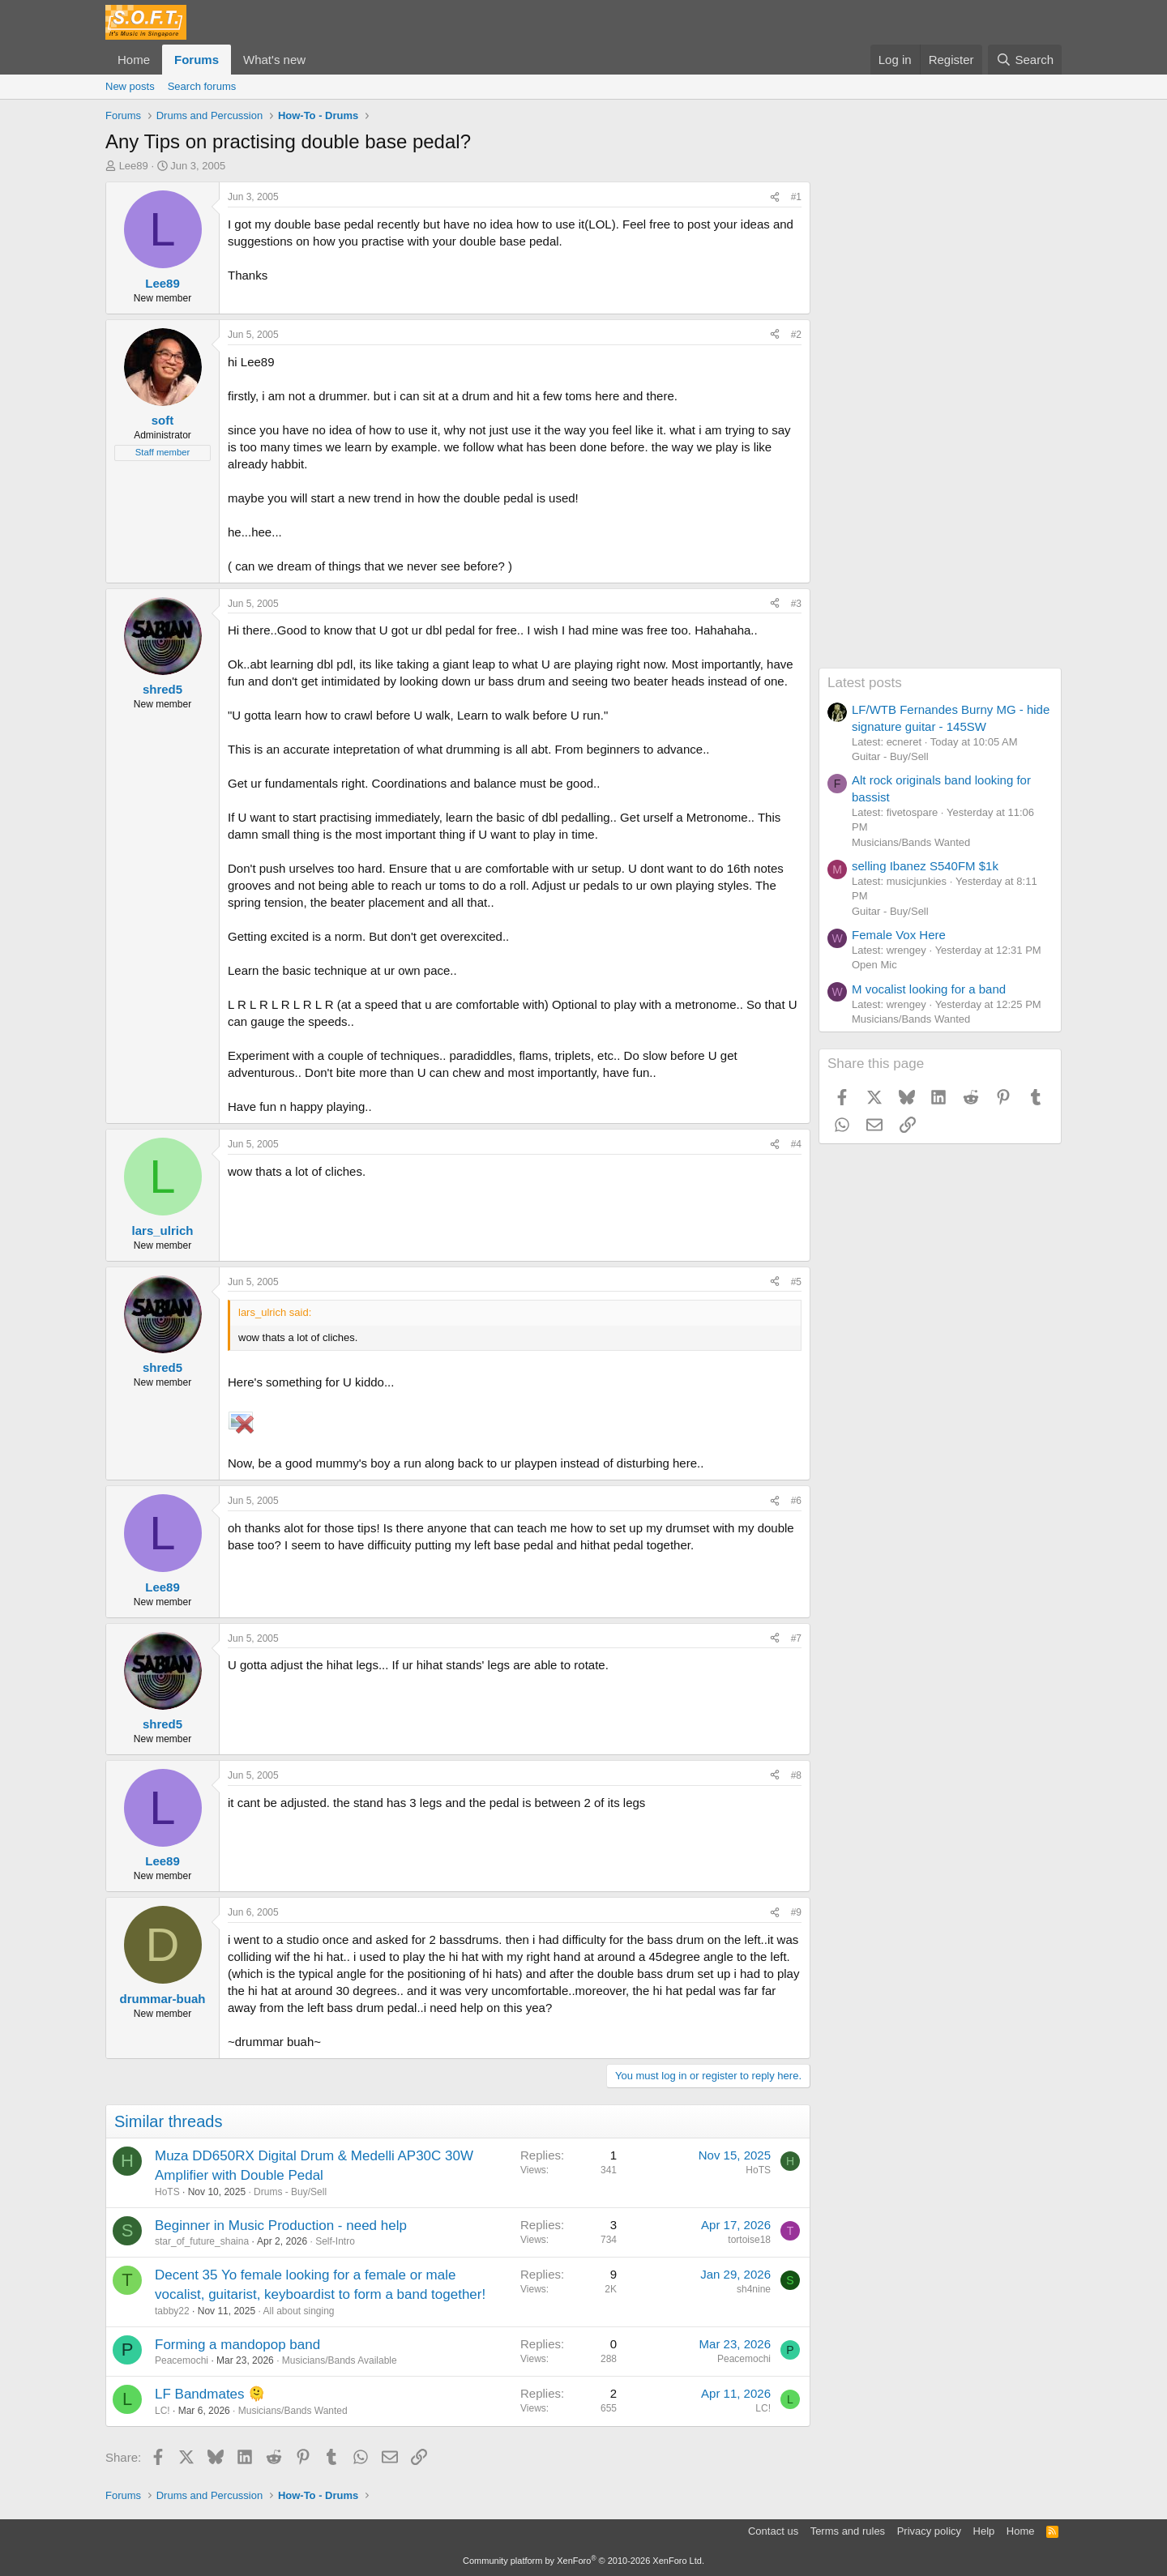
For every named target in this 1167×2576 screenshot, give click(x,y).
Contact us (773, 2531)
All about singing (298, 2311)
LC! (162, 2410)
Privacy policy (929, 2531)
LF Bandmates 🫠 (210, 2394)
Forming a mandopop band (237, 2344)
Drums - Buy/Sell (290, 2192)
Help (984, 2531)
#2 (796, 334)
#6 (796, 1500)
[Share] (774, 197)
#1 (796, 197)
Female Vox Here (899, 935)
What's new (274, 59)
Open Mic (874, 965)
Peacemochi (181, 2360)
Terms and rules (847, 2531)
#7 (796, 1638)
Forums (196, 59)
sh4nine (754, 2289)
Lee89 (133, 166)
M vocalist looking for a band (929, 989)
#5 (796, 1282)
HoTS (167, 2192)
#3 (796, 603)
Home (134, 59)
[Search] (1025, 60)
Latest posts (864, 682)
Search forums (202, 86)
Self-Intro (335, 2241)
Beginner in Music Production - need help (281, 2225)
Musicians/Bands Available (339, 2360)
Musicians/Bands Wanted (293, 2410)
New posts (130, 86)
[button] (318, 60)
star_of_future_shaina (202, 2241)
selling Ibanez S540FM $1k (925, 866)
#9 (796, 1912)
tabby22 (172, 2311)
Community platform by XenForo (583, 2560)
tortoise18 (749, 2239)
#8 (796, 1775)
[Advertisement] (940, 425)
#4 (796, 1144)
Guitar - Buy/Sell (890, 756)
